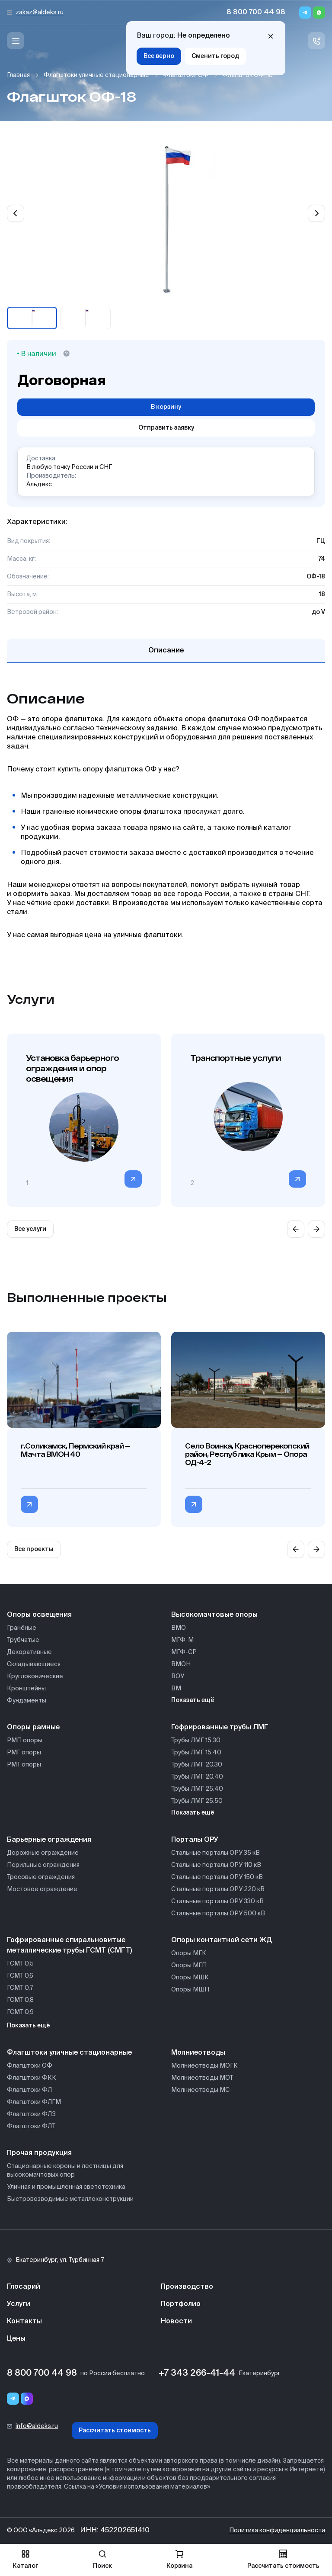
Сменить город (215, 56)
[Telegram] (305, 12)
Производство (187, 2287)
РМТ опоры (24, 1765)
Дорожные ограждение (43, 1853)
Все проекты (34, 1549)
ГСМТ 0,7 (20, 1988)
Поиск (102, 2559)
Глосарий (23, 2287)
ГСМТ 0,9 (20, 2012)
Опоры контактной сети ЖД (221, 1940)
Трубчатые (23, 1640)
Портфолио (181, 2304)
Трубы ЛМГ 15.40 (196, 1753)
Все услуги (30, 1229)
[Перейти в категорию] (133, 1179)
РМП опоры (24, 1741)
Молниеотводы (198, 2052)
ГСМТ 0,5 (20, 1964)
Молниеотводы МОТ (202, 2078)
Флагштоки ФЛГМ (34, 2102)
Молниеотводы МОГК (204, 2066)
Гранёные (21, 1628)
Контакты (24, 2321)
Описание (166, 650)
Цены (16, 2338)
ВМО (178, 1628)
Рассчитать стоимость (115, 2431)
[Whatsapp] (319, 12)
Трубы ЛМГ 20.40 (197, 1777)
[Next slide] (316, 213)
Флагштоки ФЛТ (31, 2126)
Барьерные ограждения (49, 1840)
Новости (176, 2321)
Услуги (18, 2304)
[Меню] (15, 40)
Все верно (159, 56)
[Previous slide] (15, 213)
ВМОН (181, 1664)
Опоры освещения (39, 1615)
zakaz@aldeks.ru (40, 13)
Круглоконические (35, 1676)
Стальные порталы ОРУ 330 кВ (217, 1901)
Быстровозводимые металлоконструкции (70, 2199)
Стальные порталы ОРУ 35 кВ (215, 1853)
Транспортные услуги (235, 1058)
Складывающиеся (34, 1664)
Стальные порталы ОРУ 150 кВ (217, 1877)
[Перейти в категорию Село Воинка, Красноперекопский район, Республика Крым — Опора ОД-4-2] (193, 1504)
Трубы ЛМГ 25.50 (197, 1801)
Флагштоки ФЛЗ (31, 2114)
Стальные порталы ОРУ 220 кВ (218, 1889)
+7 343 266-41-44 (197, 2373)
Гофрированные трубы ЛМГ (219, 1727)
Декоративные (29, 1652)
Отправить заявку (166, 428)
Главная (18, 75)
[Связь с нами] (316, 40)
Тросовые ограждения (41, 1877)
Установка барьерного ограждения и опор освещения (72, 1068)
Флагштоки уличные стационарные (96, 75)
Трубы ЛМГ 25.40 (197, 1789)
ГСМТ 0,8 (20, 2000)
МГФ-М (182, 1640)
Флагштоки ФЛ (29, 2090)
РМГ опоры (24, 1753)
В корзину (166, 407)
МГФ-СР (184, 1652)
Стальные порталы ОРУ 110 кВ (216, 1865)
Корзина (179, 2559)
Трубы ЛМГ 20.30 (196, 1765)
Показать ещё (192, 1700)
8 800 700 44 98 (256, 12)
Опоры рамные (33, 1727)
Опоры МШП (190, 1990)
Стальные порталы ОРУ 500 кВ (218, 1914)
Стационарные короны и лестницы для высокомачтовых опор (65, 2170)
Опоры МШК (190, 1978)
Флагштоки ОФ (185, 75)
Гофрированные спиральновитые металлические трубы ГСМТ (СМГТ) (69, 1945)
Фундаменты (26, 1701)
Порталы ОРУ (194, 1840)
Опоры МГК (188, 1953)
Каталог (25, 2559)
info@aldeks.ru (37, 2426)
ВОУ (177, 1676)
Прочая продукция (39, 2153)
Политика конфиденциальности (277, 2531)
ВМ (176, 1689)
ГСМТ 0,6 (20, 1976)
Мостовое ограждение (42, 1889)
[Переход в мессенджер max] (27, 2399)
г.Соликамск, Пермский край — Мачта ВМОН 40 (75, 1450)
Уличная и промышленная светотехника (66, 2187)
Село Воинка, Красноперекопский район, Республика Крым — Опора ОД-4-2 (247, 1454)
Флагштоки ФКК (31, 2078)
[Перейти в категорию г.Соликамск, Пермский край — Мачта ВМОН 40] (29, 1504)
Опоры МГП (189, 1966)
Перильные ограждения (43, 1865)
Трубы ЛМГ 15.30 (195, 1741)
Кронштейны (26, 1689)
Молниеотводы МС (200, 2090)
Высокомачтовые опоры (214, 1615)
